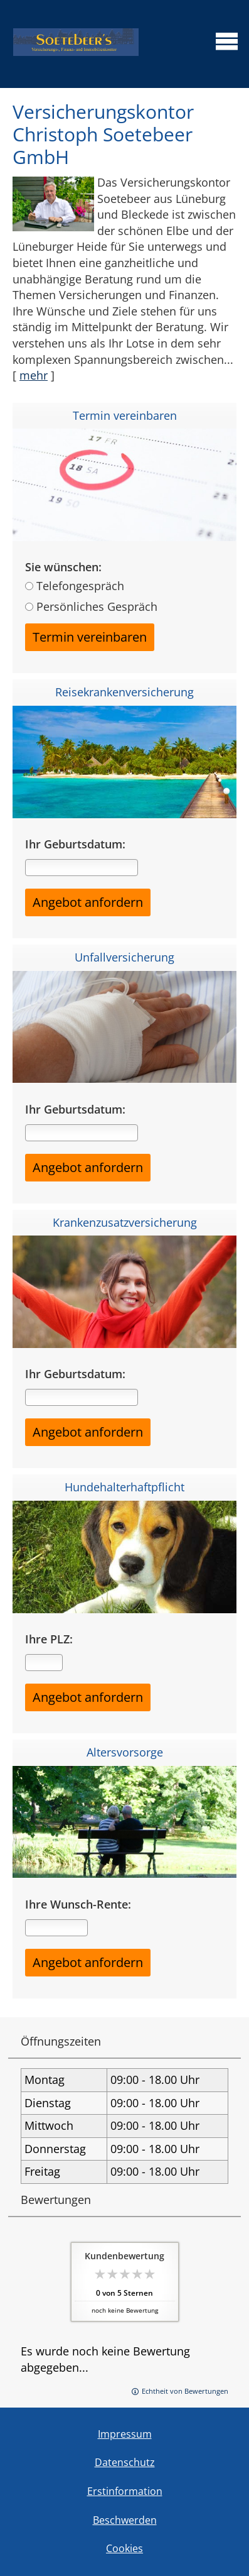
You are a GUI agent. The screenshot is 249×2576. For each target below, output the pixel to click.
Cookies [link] (124, 2548)
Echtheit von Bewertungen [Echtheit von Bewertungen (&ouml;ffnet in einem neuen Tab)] (185, 2391)
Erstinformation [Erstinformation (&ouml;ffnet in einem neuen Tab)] (124, 2491)
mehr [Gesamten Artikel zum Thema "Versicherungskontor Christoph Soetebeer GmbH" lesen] (33, 375)
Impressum (125, 2434)
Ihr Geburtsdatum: (75, 844)
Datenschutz (125, 2462)
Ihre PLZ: (49, 1639)
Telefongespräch (80, 585)
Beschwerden (125, 2520)
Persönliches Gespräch (96, 606)
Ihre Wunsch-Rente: (78, 1904)
